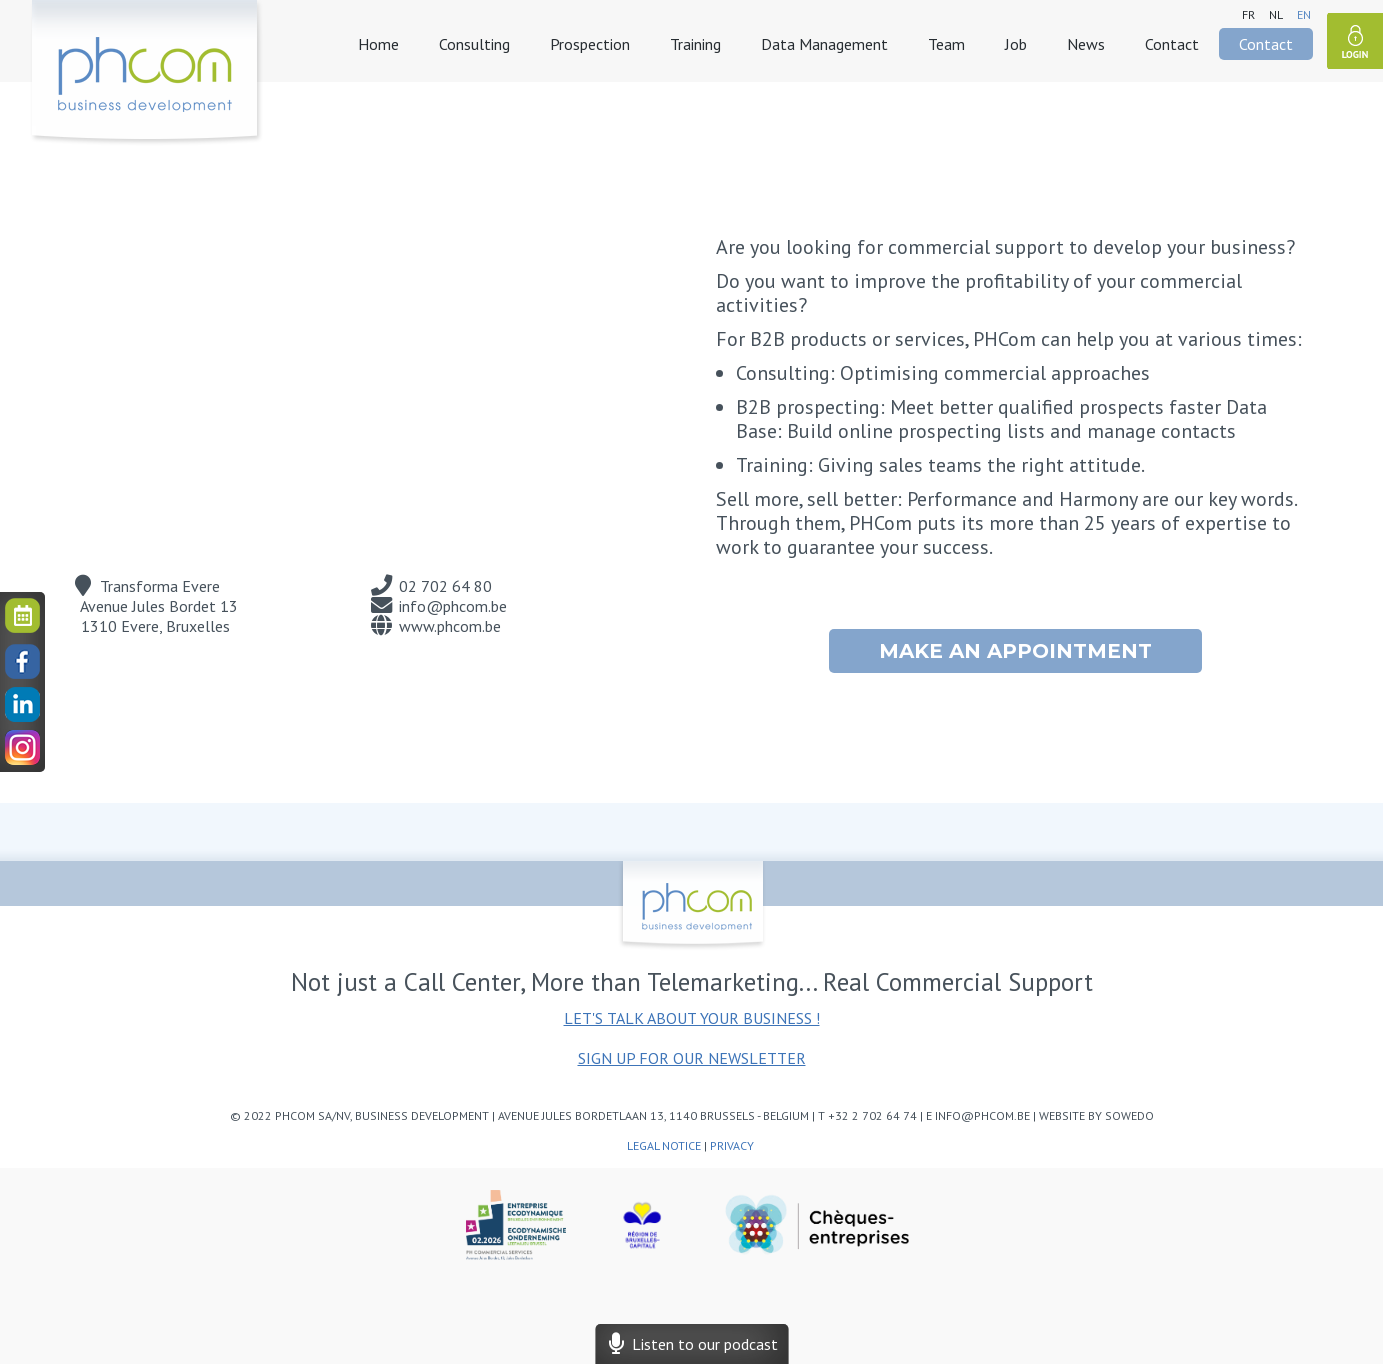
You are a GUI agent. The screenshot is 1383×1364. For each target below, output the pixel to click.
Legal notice (664, 1145)
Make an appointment (1015, 651)
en (1304, 14)
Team (946, 44)
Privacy (733, 1145)
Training (695, 44)
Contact (1172, 44)
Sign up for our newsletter (692, 1058)
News (1086, 44)
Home (378, 44)
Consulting (474, 44)
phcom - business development (146, 73)
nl (1276, 14)
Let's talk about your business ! (692, 1018)
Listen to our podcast (691, 1344)
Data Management (824, 44)
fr (1248, 14)
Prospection (590, 44)
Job (1016, 44)
